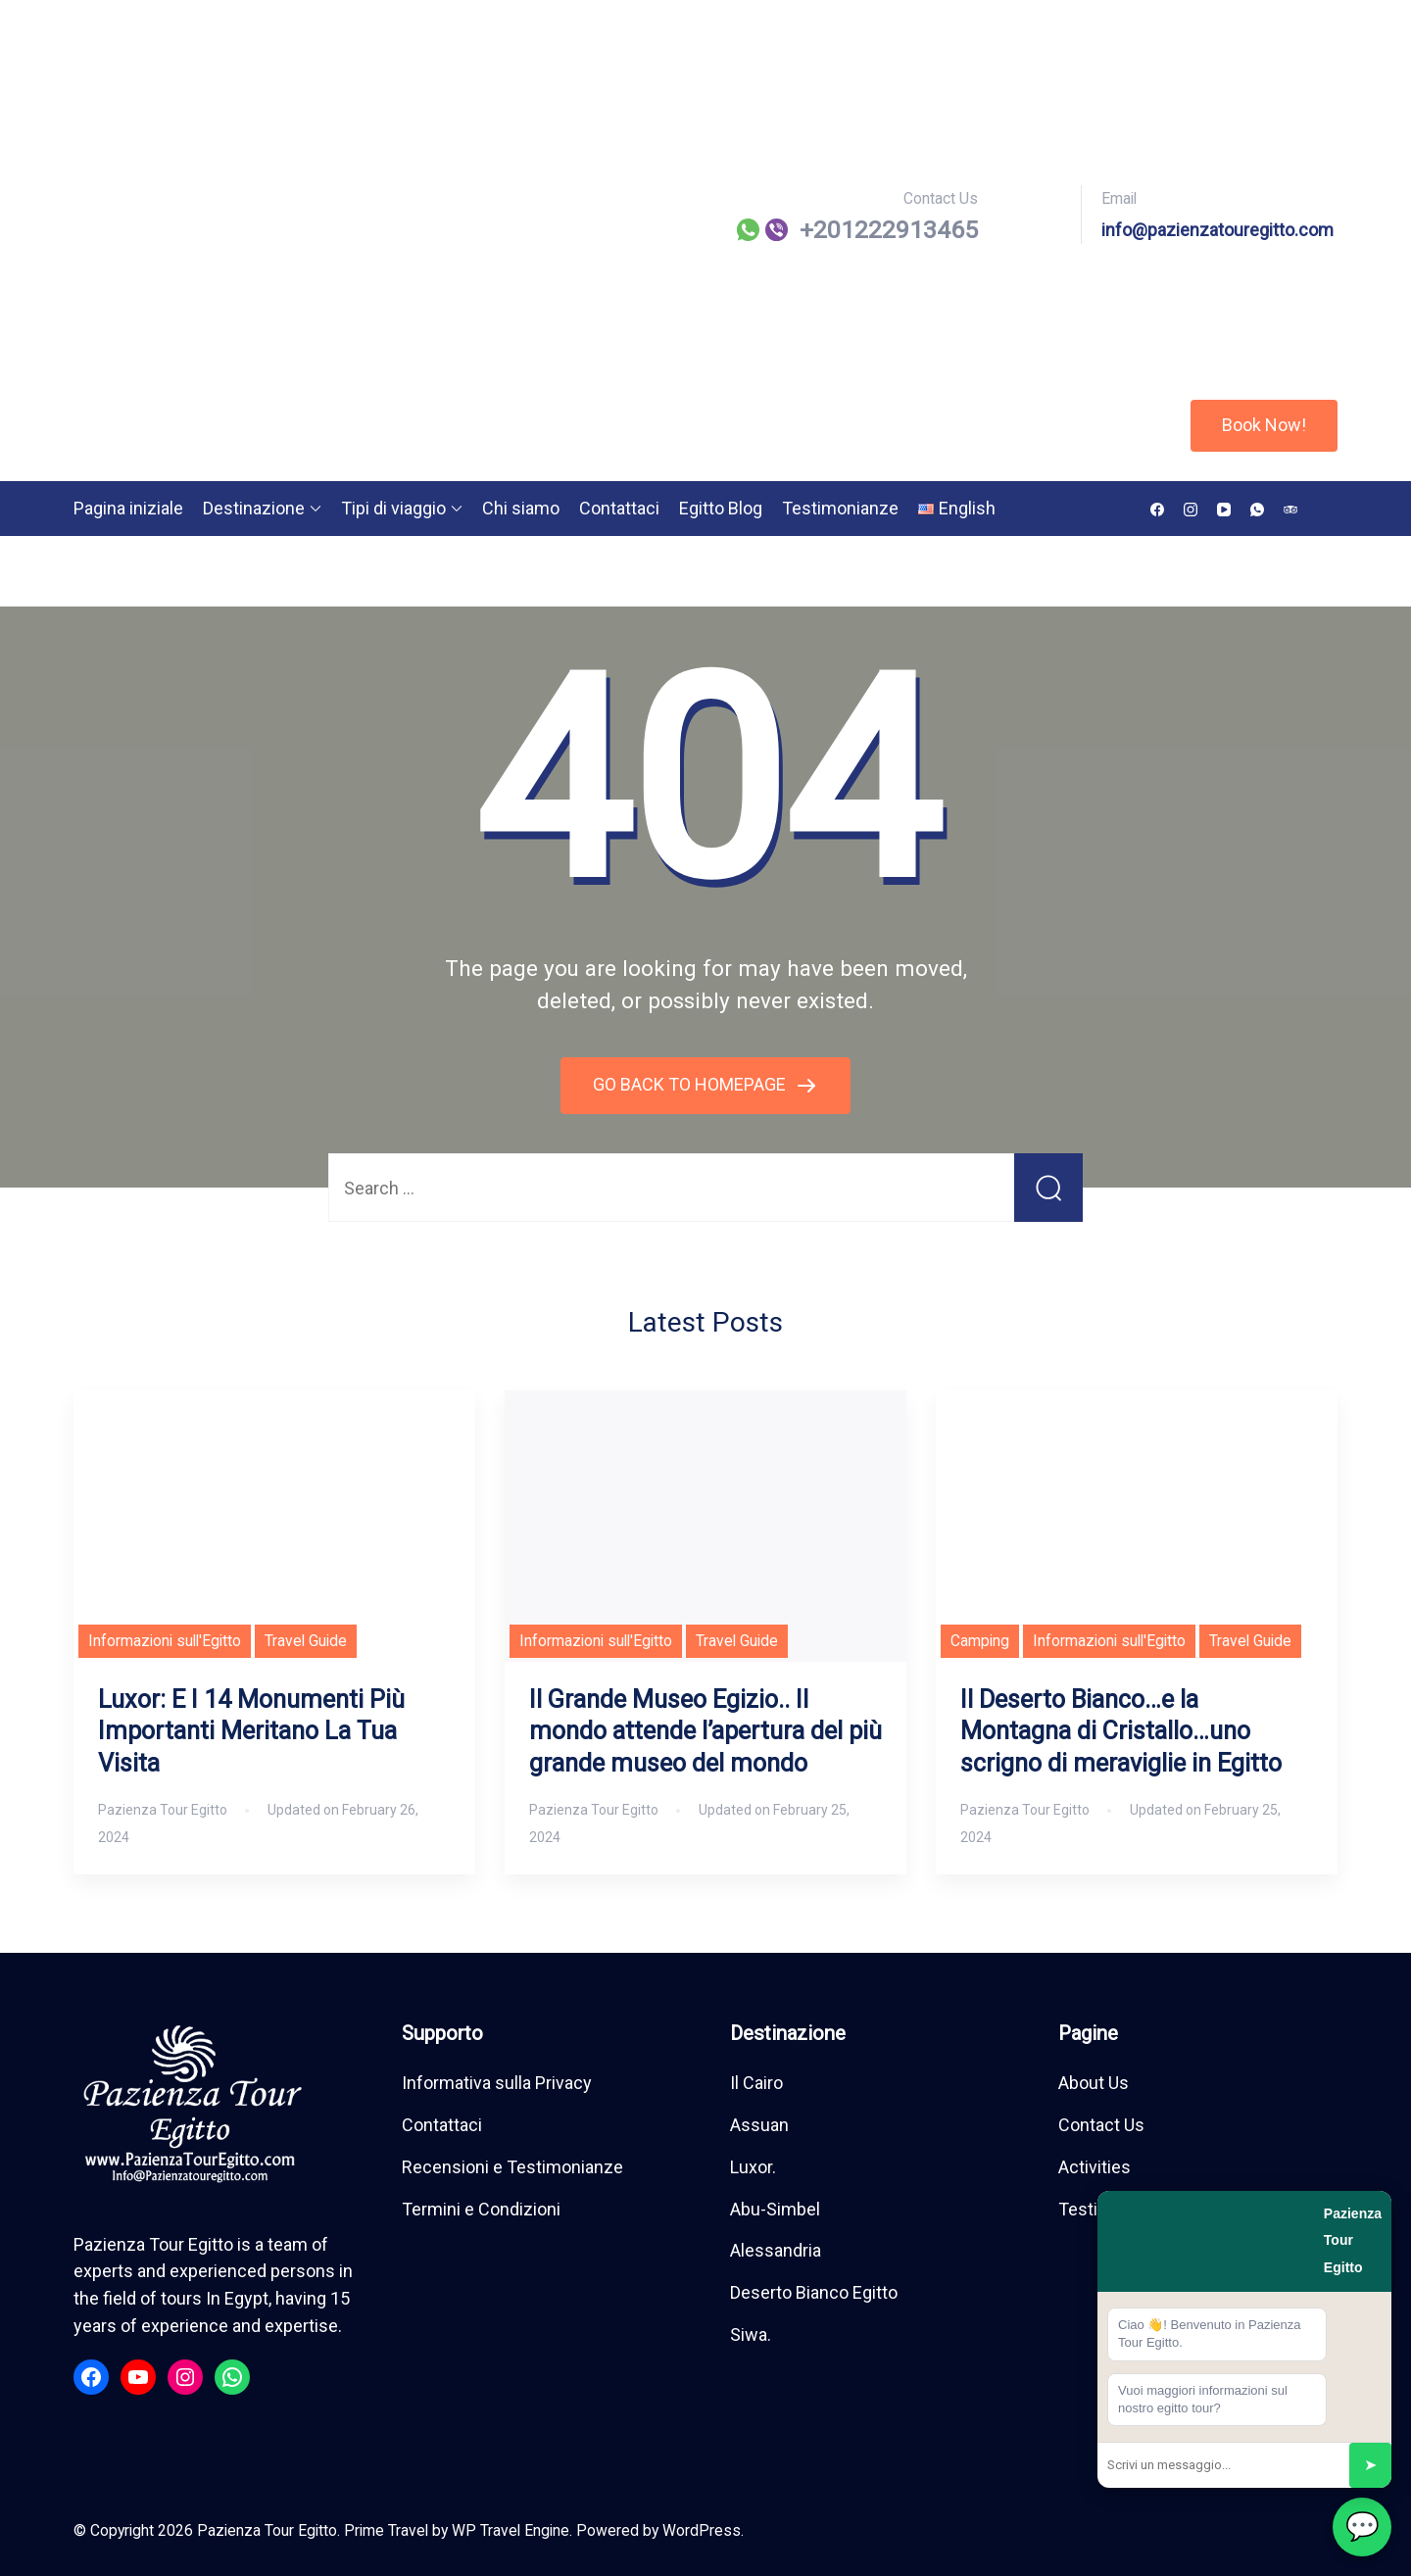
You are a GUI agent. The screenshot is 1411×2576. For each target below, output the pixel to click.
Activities (1094, 2167)
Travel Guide (306, 1640)
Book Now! (1264, 424)
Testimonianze (840, 508)
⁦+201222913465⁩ (889, 230)
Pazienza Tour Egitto (267, 2530)
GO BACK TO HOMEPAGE (691, 1084)
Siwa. (750, 2334)
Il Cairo (756, 2082)
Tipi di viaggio (393, 508)
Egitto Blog (720, 508)
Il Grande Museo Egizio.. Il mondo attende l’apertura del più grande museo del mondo (705, 1731)
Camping (979, 1640)
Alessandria (775, 2250)
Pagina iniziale (128, 508)
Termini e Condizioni (481, 2209)
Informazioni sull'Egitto (164, 1640)
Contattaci (619, 508)
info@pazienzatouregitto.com (1217, 229)
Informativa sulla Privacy (497, 2082)
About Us (1093, 2082)
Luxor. (753, 2167)
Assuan (759, 2124)
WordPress (701, 2530)
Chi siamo (521, 508)
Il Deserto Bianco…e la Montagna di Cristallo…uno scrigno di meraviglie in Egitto (1121, 1731)
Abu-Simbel (775, 2209)
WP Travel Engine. (512, 2530)
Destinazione (254, 508)
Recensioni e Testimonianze (512, 2167)
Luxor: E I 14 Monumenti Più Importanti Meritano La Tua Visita (251, 1731)
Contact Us (1101, 2124)
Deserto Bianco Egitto (814, 2292)
